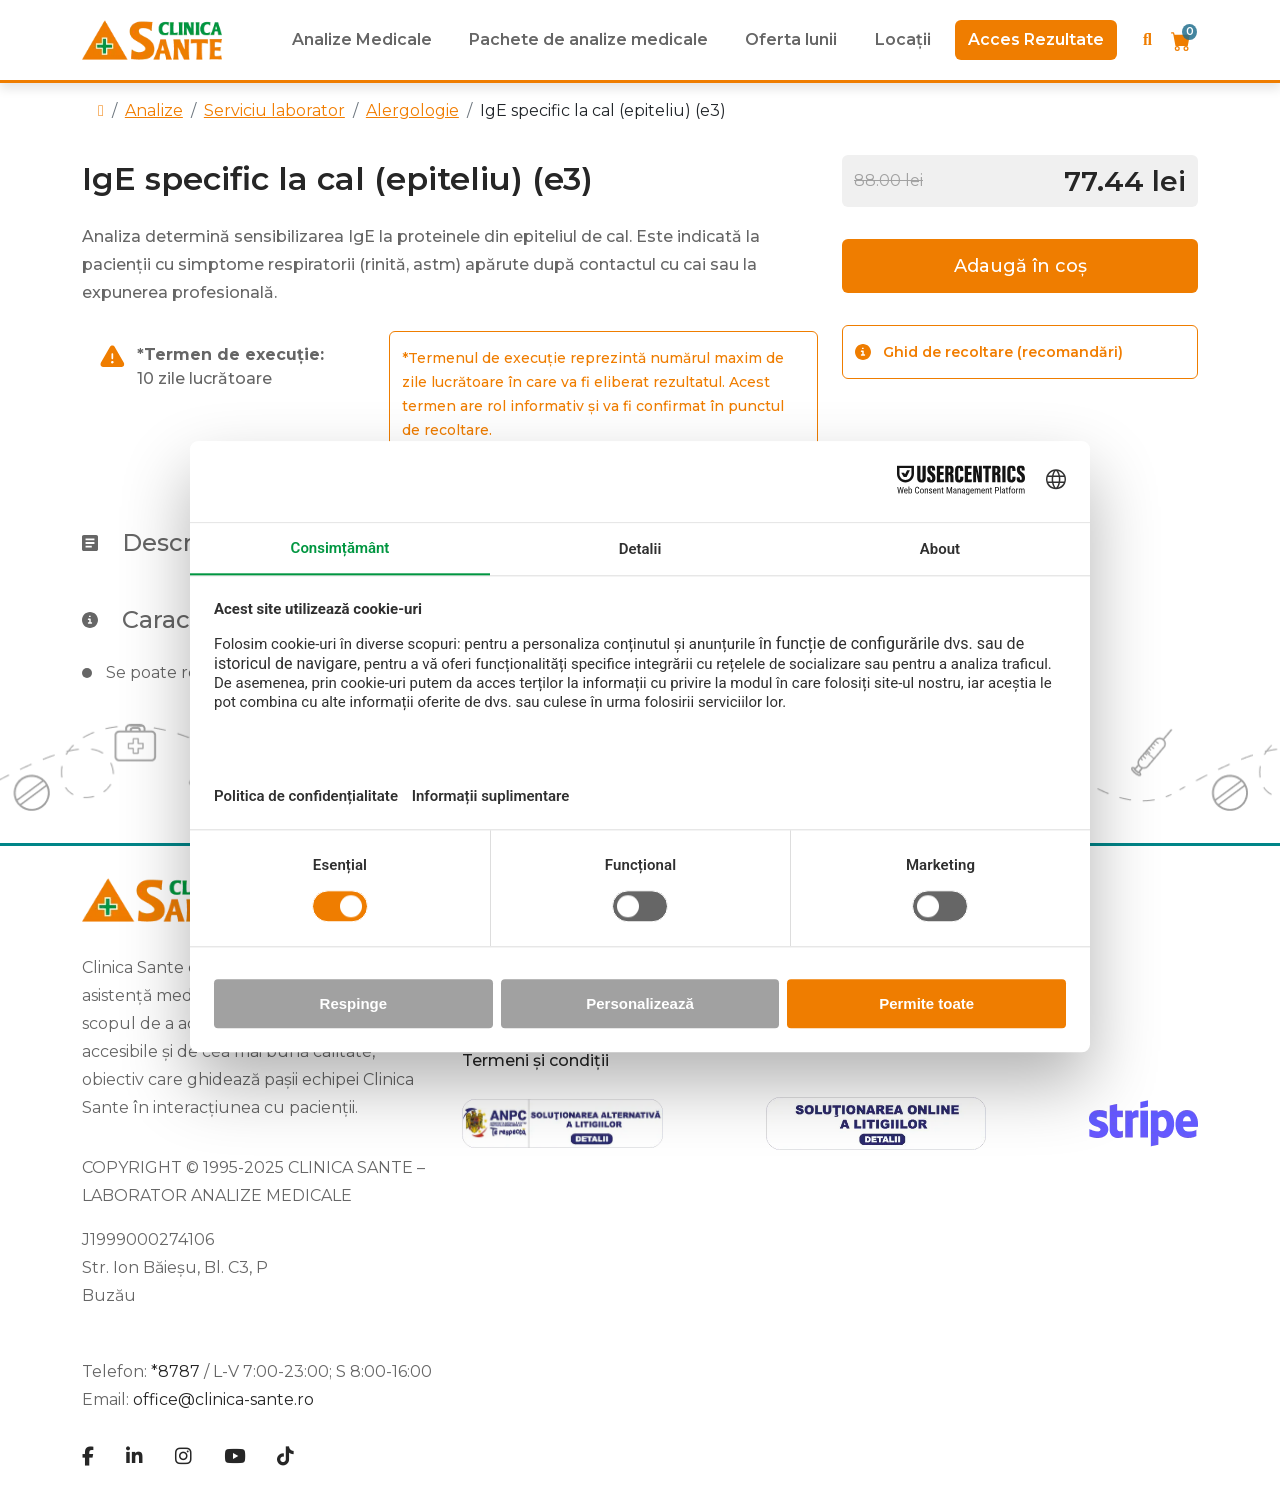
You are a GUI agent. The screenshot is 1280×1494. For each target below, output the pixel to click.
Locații (903, 39)
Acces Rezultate (1036, 39)
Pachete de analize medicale (588, 39)
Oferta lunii (791, 39)
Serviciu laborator (274, 110)
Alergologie (412, 110)
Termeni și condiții (535, 1060)
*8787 (175, 1371)
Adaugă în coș (1020, 266)
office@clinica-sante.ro (223, 1399)
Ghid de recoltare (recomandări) (989, 352)
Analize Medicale (362, 39)
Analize (154, 110)
